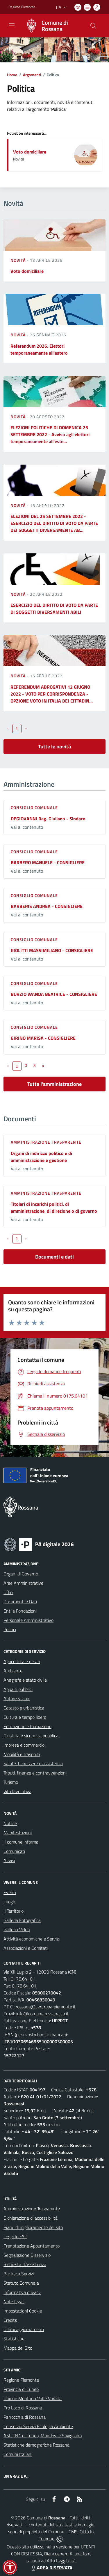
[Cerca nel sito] (93, 26)
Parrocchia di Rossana (24, 2416)
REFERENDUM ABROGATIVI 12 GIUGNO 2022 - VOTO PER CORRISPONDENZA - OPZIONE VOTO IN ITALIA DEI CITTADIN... (51, 693)
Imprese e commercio (23, 1744)
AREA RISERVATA (51, 2567)
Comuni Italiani (17, 2454)
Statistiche (13, 2338)
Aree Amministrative (23, 1582)
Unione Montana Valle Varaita (32, 2398)
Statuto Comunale (21, 2282)
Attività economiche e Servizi (31, 1938)
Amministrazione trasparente (46, 1142)
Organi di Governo (20, 1573)
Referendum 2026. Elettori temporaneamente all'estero (39, 349)
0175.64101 (23, 1978)
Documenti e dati (54, 1257)
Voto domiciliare (29, 151)
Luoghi (9, 1901)
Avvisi (9, 1860)
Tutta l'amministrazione (54, 1084)
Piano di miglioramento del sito (33, 2227)
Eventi (9, 1892)
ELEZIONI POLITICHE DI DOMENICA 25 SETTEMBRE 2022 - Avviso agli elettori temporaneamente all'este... (50, 434)
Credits (10, 2320)
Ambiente (12, 1670)
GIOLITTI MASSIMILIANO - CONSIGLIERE (52, 950)
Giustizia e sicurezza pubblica (30, 1735)
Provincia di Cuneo (21, 2389)
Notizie (10, 1823)
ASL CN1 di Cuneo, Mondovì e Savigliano (42, 2435)
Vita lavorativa (17, 1791)
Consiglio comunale (34, 807)
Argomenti (32, 75)
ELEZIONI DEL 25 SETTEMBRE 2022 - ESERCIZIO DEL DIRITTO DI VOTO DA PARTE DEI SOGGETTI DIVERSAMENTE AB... (54, 523)
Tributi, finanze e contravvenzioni (35, 1772)
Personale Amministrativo (28, 1620)
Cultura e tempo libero (24, 1717)
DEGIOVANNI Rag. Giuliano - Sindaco (48, 818)
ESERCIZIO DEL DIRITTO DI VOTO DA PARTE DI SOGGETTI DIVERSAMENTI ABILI (54, 608)
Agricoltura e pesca (21, 1661)
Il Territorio (13, 1910)
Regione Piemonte (21, 2379)
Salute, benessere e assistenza (33, 1763)
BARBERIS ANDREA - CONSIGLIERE (47, 906)
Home (12, 75)
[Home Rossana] (52, 26)
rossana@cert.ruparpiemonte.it (46, 2006)
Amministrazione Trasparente (31, 2208)
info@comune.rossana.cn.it (42, 2013)
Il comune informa (20, 1841)
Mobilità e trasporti (21, 1754)
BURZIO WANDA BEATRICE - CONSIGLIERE (54, 994)
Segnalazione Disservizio (27, 2255)
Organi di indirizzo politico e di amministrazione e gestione (41, 1157)
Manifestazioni (17, 1832)
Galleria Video (16, 1929)
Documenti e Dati (20, 1601)
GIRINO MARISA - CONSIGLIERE (43, 1038)
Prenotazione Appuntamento (31, 2245)
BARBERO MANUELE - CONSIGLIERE (48, 862)
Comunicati (14, 1851)
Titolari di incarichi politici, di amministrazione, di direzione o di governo (54, 1207)
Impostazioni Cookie (22, 2310)
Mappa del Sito (17, 2347)
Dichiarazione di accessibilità (30, 2217)
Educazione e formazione (27, 1726)
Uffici (8, 1592)
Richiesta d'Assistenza (24, 2264)
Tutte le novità (54, 746)
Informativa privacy (22, 2292)
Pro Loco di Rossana (22, 2407)
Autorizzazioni (16, 1698)
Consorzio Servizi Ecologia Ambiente (38, 2426)
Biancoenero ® (58, 2553)
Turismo (10, 1782)
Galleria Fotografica (22, 1920)
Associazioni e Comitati (25, 1948)
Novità (18, 260)
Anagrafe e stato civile (25, 1679)
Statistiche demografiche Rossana (36, 2444)
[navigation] (11, 25)
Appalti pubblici (18, 1689)
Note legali (13, 2301)
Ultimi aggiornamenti (23, 2329)
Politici (9, 1629)
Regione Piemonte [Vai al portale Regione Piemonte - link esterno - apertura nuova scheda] (22, 7)
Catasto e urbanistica (23, 1707)
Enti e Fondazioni (20, 1610)
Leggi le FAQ (15, 2236)
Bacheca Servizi (18, 2273)
